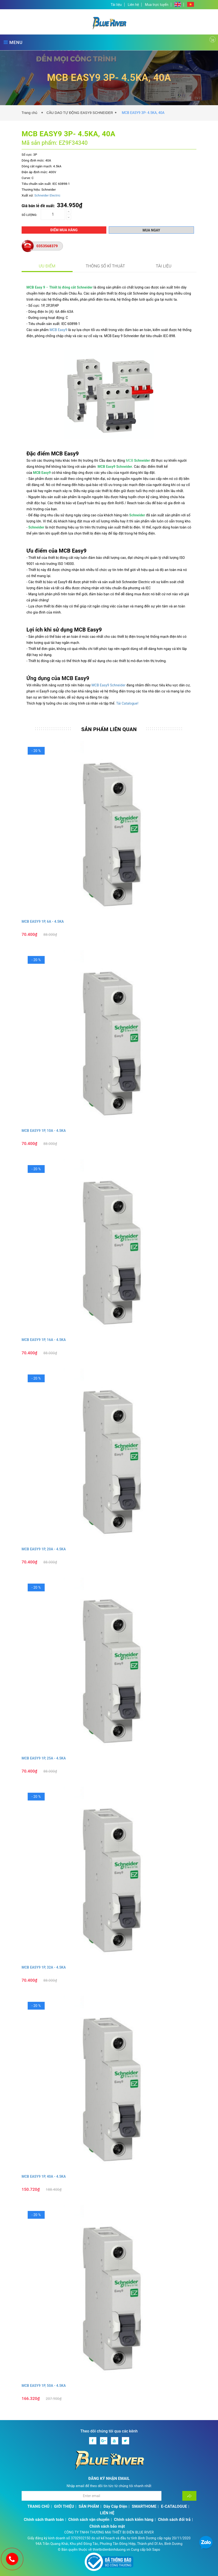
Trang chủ (31, 113)
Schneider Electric (47, 195)
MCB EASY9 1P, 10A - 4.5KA (44, 1131)
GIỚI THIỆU (64, 2506)
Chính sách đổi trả (174, 2519)
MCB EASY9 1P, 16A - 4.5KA (44, 1340)
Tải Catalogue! (127, 703)
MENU (13, 42)
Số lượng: (29, 215)
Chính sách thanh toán (44, 2519)
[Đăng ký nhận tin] (189, 2496)
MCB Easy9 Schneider (109, 685)
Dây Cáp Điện (115, 2506)
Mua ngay (151, 230)
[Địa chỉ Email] (91, 2496)
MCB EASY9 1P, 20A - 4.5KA (44, 1549)
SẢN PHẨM (89, 2506)
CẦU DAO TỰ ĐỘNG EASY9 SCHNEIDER (79, 113)
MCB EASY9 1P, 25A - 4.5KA (44, 1758)
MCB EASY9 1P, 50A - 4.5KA (44, 2386)
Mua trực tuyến (156, 5)
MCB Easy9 (58, 330)
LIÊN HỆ (107, 2513)
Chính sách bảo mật (107, 2526)
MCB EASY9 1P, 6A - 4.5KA (43, 921)
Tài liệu (116, 5)
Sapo (156, 2549)
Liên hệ (133, 5)
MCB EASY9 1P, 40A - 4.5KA (44, 2176)
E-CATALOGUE (174, 2506)
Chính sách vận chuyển (88, 2519)
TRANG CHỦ (38, 2506)
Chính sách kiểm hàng (133, 2519)
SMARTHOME (144, 2506)
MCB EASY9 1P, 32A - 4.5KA (44, 1967)
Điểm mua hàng (64, 230)
